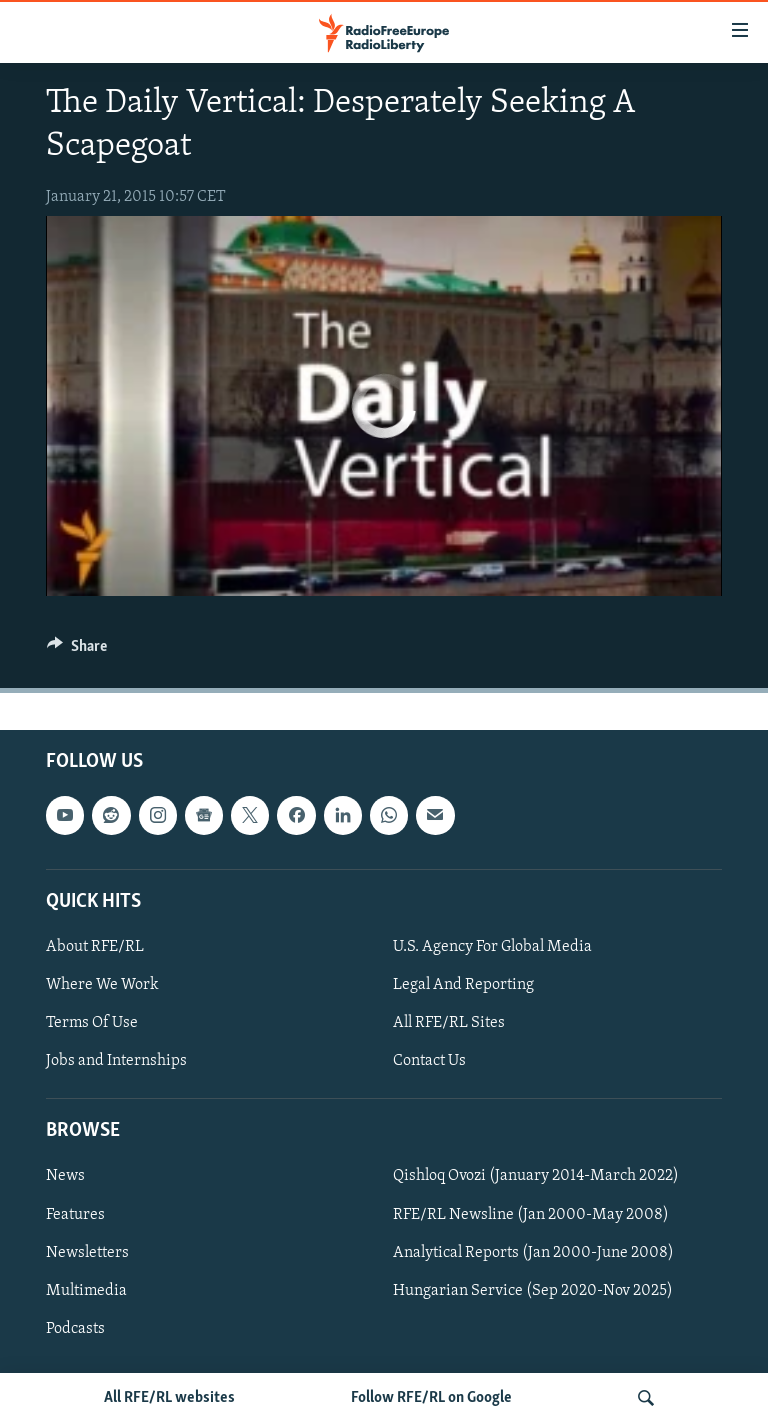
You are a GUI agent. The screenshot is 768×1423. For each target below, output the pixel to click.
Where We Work (102, 985)
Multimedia (86, 1291)
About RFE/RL (95, 947)
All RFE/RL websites (169, 1398)
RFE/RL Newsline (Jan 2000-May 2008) (531, 1215)
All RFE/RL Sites (449, 1023)
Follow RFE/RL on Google (431, 1398)
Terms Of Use (92, 1023)
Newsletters (87, 1253)
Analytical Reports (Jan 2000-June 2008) (533, 1253)
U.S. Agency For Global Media (492, 947)
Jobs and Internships (116, 1062)
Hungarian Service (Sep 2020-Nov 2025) (533, 1291)
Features (75, 1215)
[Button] (77, 651)
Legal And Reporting (463, 985)
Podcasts (75, 1329)
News (65, 1177)
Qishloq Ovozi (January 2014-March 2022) (536, 1177)
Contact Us (429, 1062)
